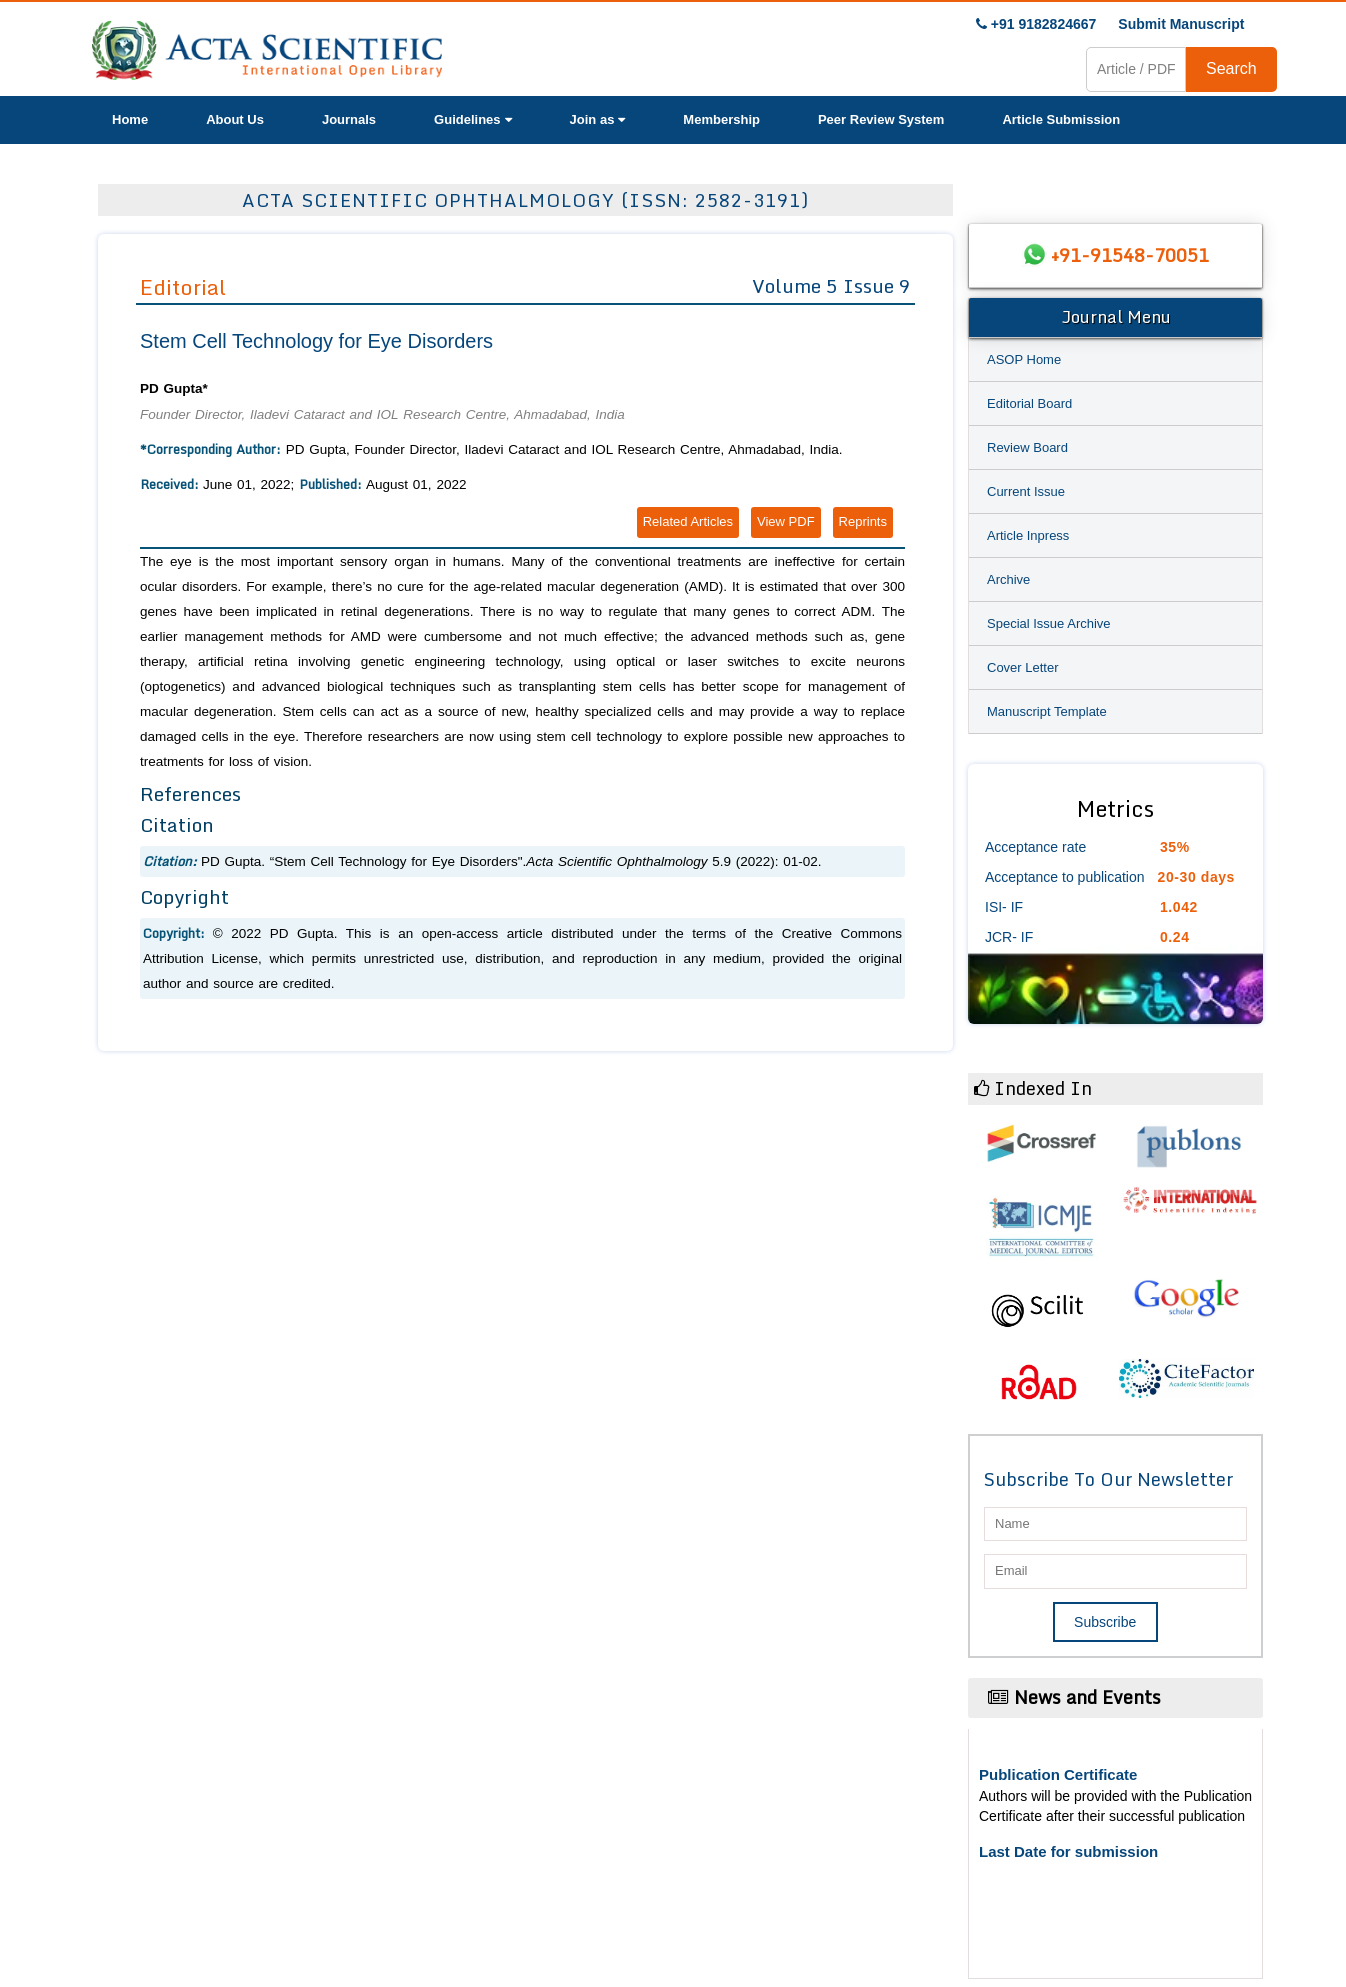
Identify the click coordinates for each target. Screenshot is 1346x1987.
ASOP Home (1024, 359)
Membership (721, 119)
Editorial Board (1029, 403)
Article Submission (1061, 119)
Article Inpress (1028, 535)
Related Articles (688, 521)
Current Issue (1026, 491)
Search (1231, 68)
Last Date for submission (1068, 1851)
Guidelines (472, 119)
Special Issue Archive (1049, 623)
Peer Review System (881, 119)
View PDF (786, 521)
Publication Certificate (1058, 1774)
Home (130, 119)
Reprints (863, 521)
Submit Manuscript (1181, 24)
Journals (349, 119)
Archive (1008, 579)
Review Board (1027, 447)
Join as (598, 119)
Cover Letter (1023, 667)
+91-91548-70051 (1130, 255)
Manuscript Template (1047, 711)
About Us (235, 119)
